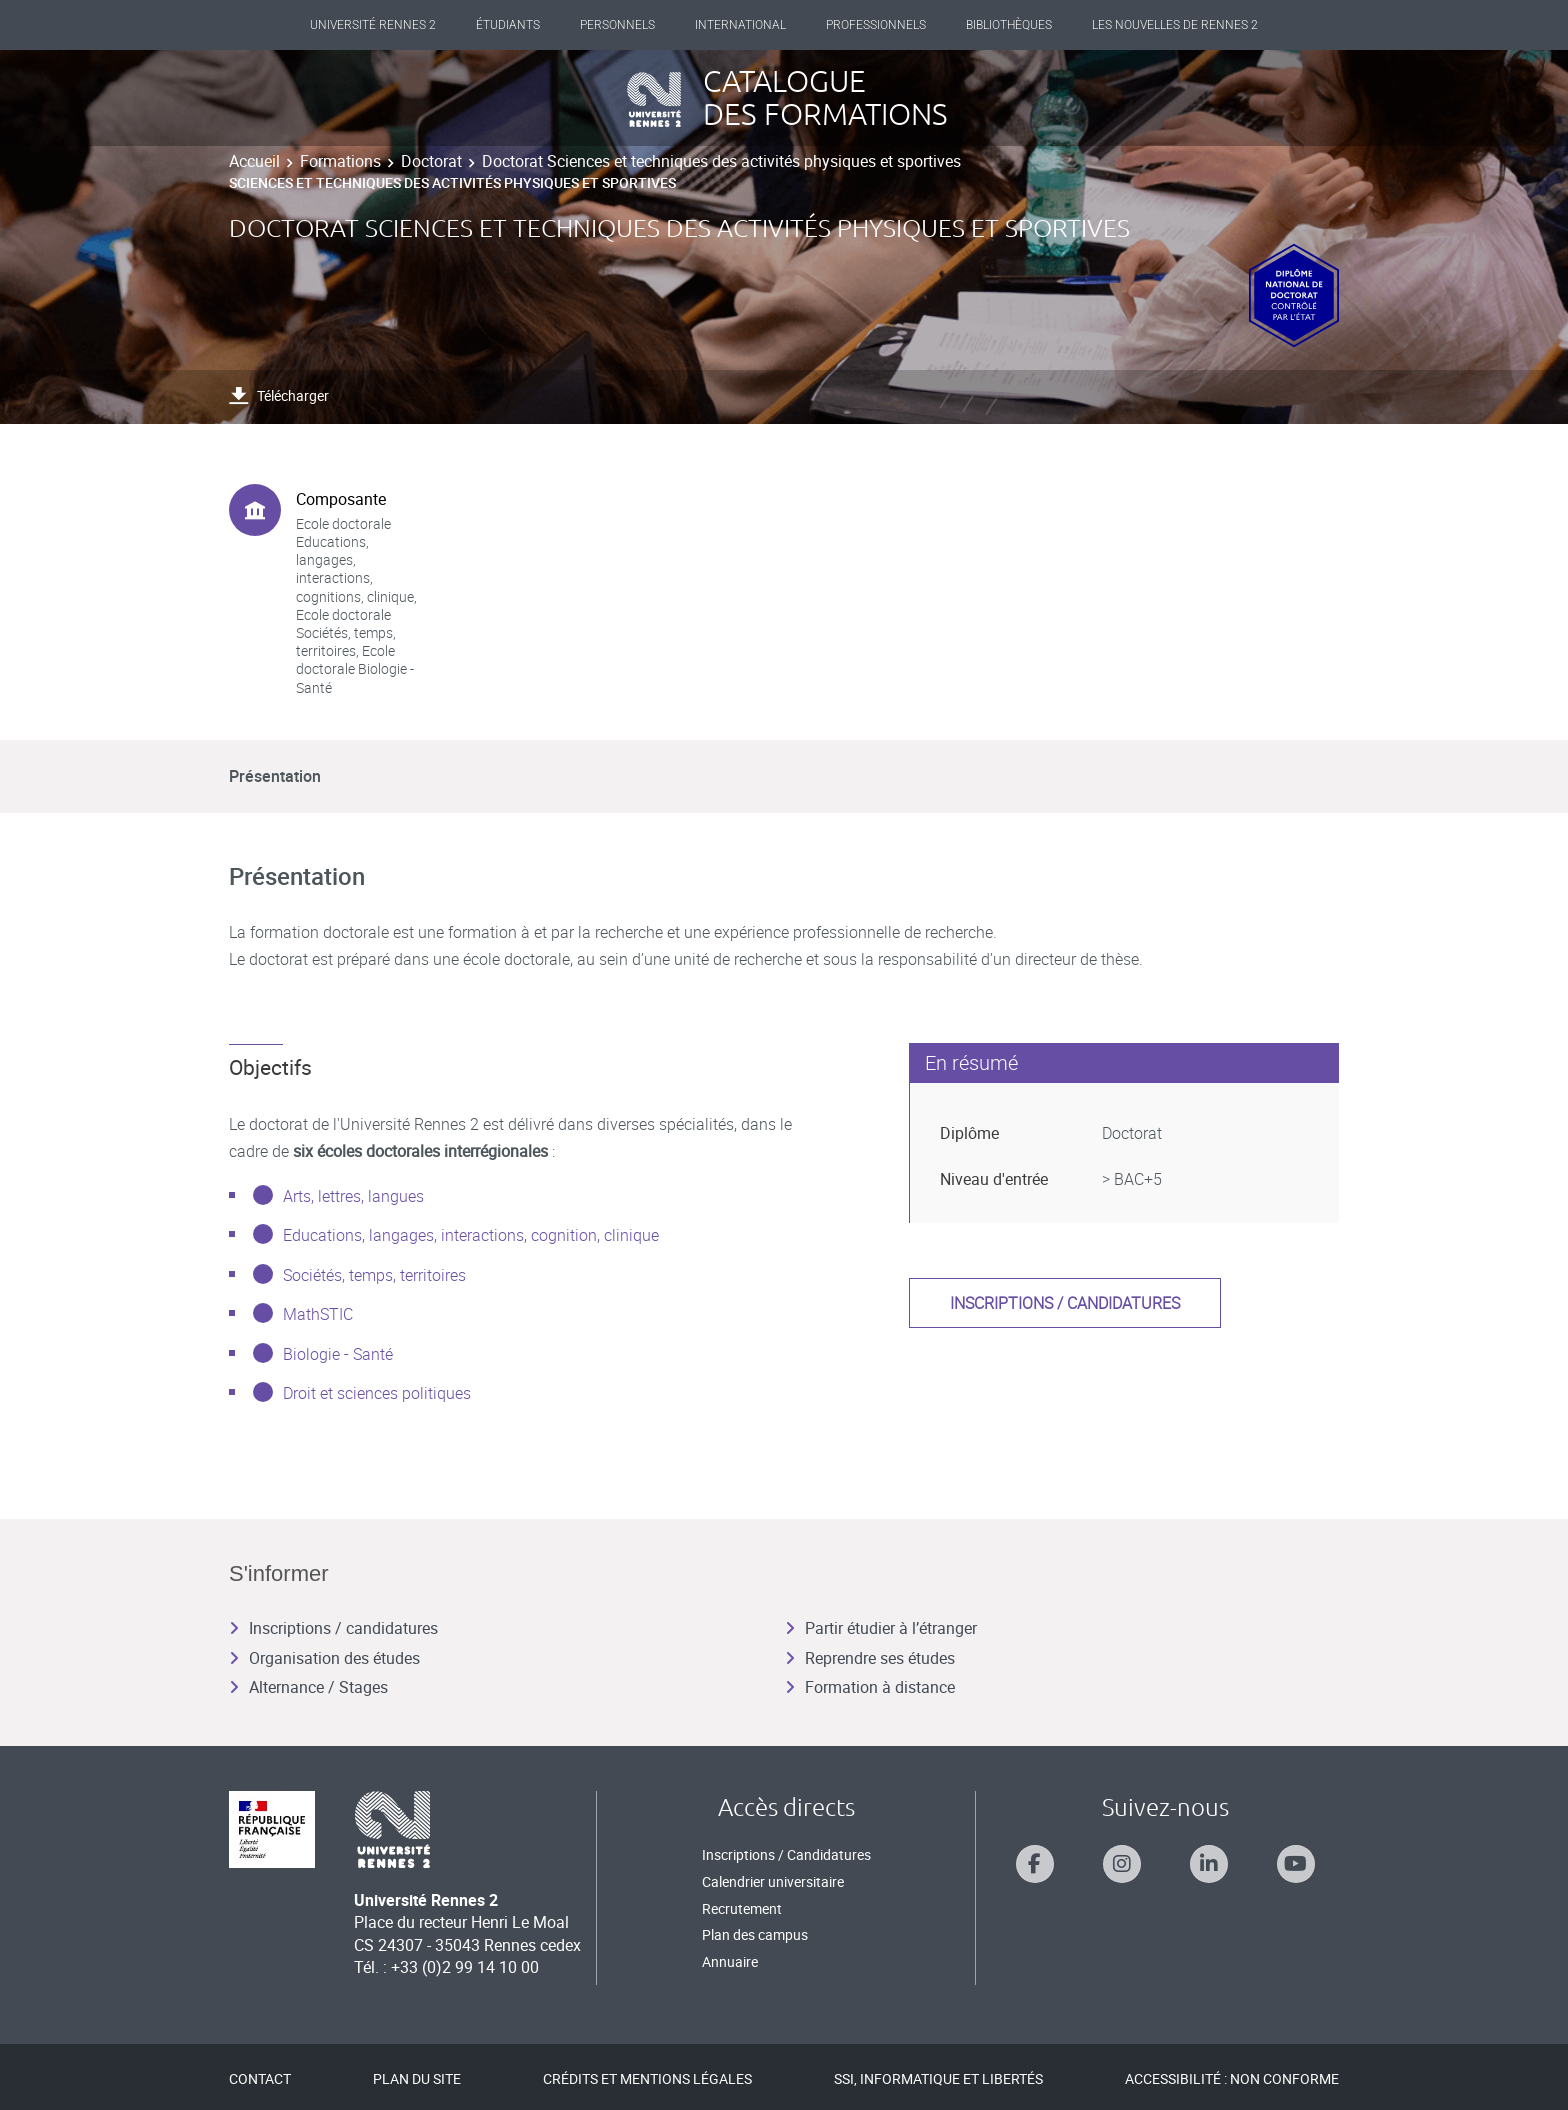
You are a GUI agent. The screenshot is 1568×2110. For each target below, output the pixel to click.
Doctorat (431, 161)
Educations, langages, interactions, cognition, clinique (471, 1235)
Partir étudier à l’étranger (881, 1628)
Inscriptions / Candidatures (786, 1854)
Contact (260, 2078)
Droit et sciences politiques (377, 1393)
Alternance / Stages (308, 1687)
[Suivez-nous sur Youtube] (1296, 1864)
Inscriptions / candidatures (1065, 1303)
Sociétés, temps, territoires (374, 1275)
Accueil (254, 161)
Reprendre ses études (870, 1658)
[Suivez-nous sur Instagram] (1122, 1864)
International (740, 25)
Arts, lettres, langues (353, 1196)
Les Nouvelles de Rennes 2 (1175, 25)
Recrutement (742, 1908)
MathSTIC (318, 1314)
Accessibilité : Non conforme (1232, 2078)
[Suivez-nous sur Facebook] (1035, 1864)
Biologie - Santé (338, 1354)
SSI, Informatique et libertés (938, 2078)
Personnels (617, 25)
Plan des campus (755, 1934)
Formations (340, 161)
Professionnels (876, 25)
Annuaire (730, 1961)
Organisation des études (324, 1658)
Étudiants (508, 25)
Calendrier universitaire (773, 1881)
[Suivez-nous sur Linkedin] (1209, 1864)
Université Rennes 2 (373, 25)
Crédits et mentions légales (647, 2078)
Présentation (275, 776)
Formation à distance (870, 1687)
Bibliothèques (1009, 25)
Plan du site (417, 2078)
